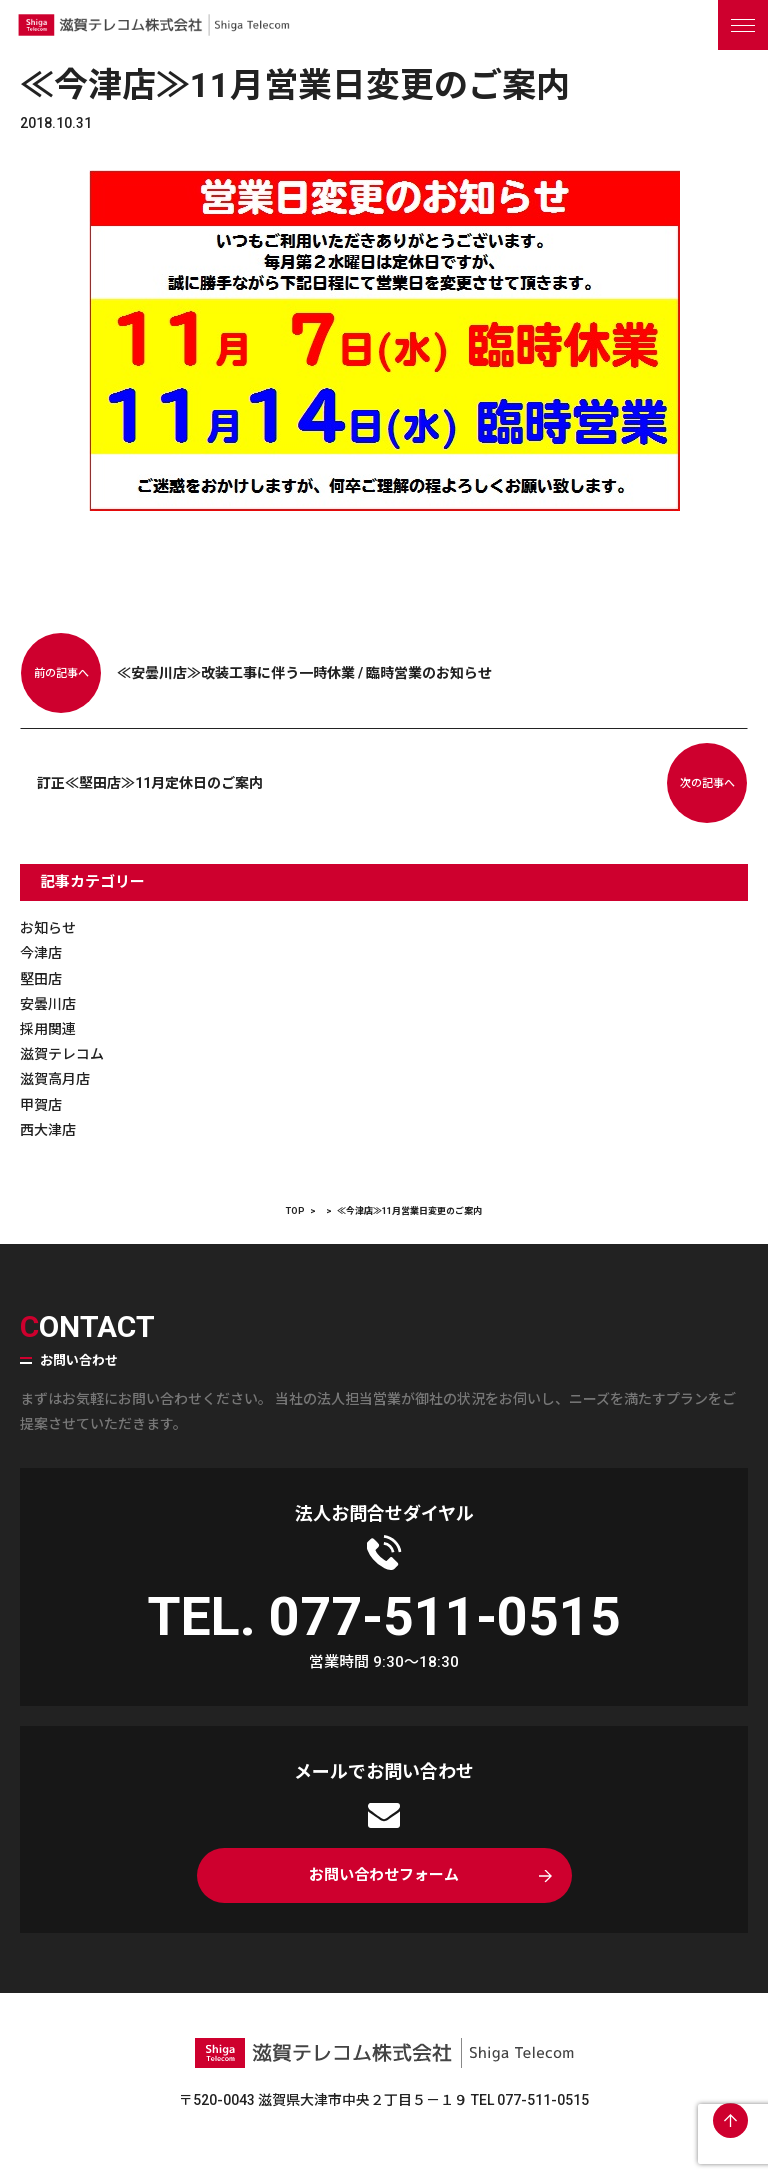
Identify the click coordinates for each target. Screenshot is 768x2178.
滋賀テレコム (62, 1054)
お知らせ (48, 928)
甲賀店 (41, 1105)
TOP (295, 1211)
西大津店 (48, 1130)
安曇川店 (48, 1004)
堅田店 (41, 979)
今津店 (41, 953)
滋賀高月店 (55, 1079)
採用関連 (48, 1029)
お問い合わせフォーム (384, 1875)
